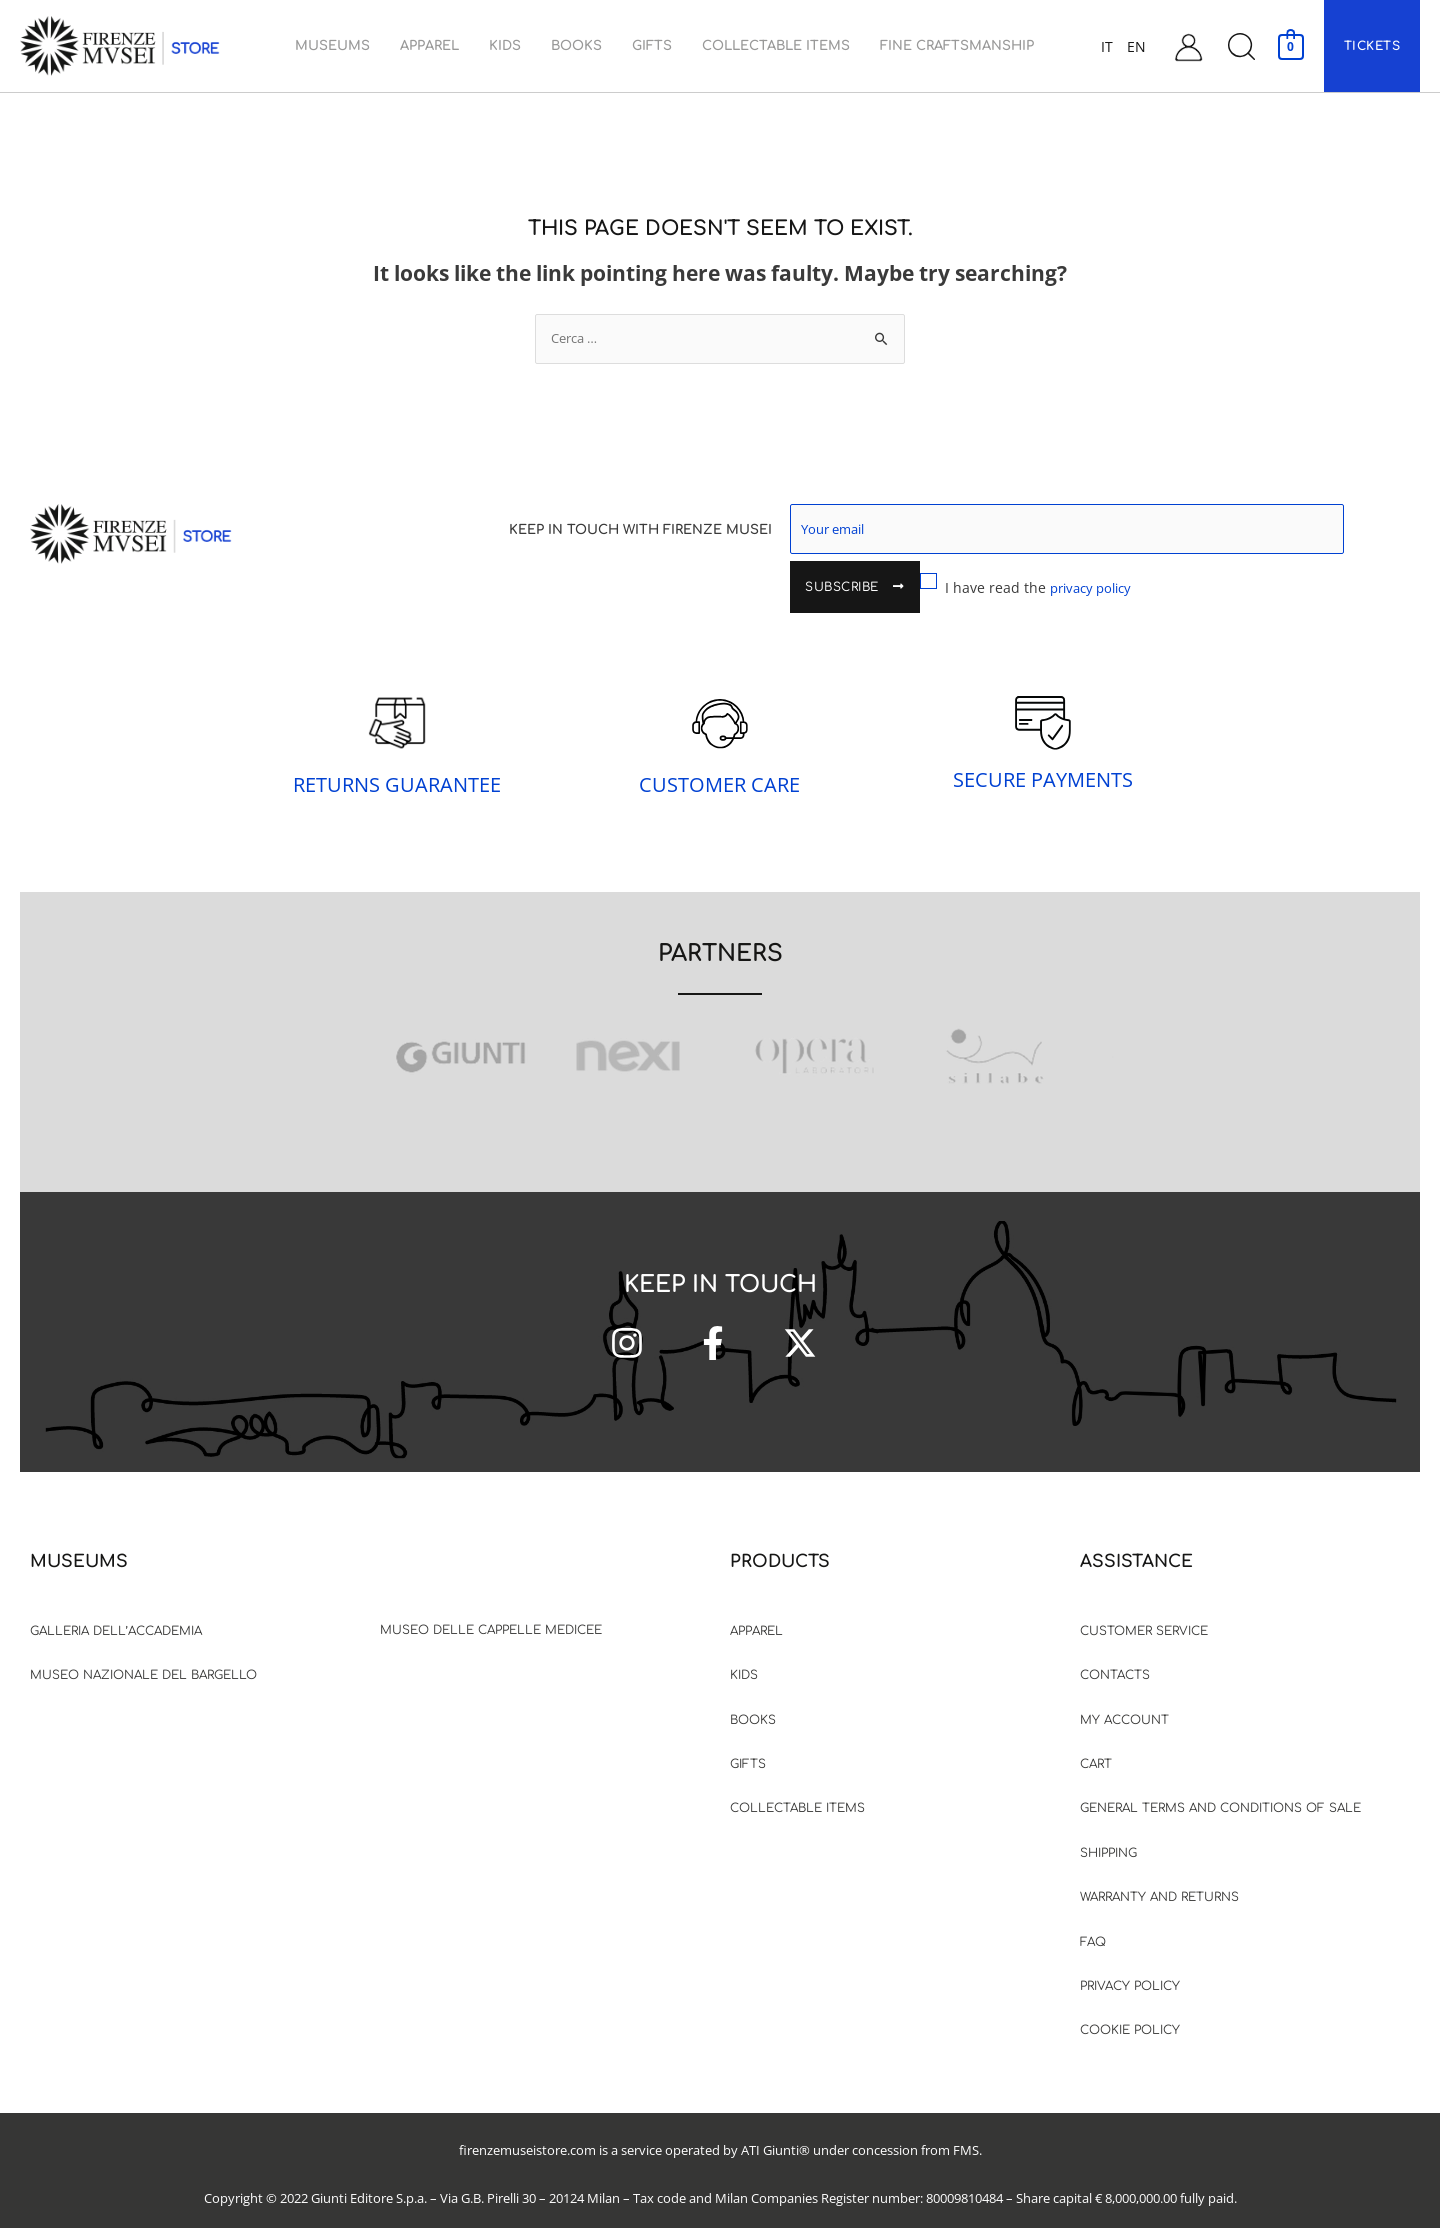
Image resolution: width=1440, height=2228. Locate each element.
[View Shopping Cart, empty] (1290, 45)
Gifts (748, 1748)
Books (753, 1704)
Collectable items (797, 1792)
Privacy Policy (1130, 1970)
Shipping (1108, 1837)
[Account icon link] (1188, 46)
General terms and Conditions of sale (1220, 1792)
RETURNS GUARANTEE (397, 768)
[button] (1241, 46)
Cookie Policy (1130, 2014)
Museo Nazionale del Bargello (143, 1659)
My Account (1124, 1704)
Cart (1096, 1748)
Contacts (1115, 1659)
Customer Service (1144, 1615)
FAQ (1093, 1926)
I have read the (901, 583)
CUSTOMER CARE (719, 768)
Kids (744, 1659)
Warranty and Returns (1159, 1881)
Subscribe (1310, 532)
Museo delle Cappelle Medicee (491, 1614)
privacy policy (967, 583)
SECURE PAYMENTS (1043, 763)
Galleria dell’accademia (116, 1615)
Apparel (756, 1615)
